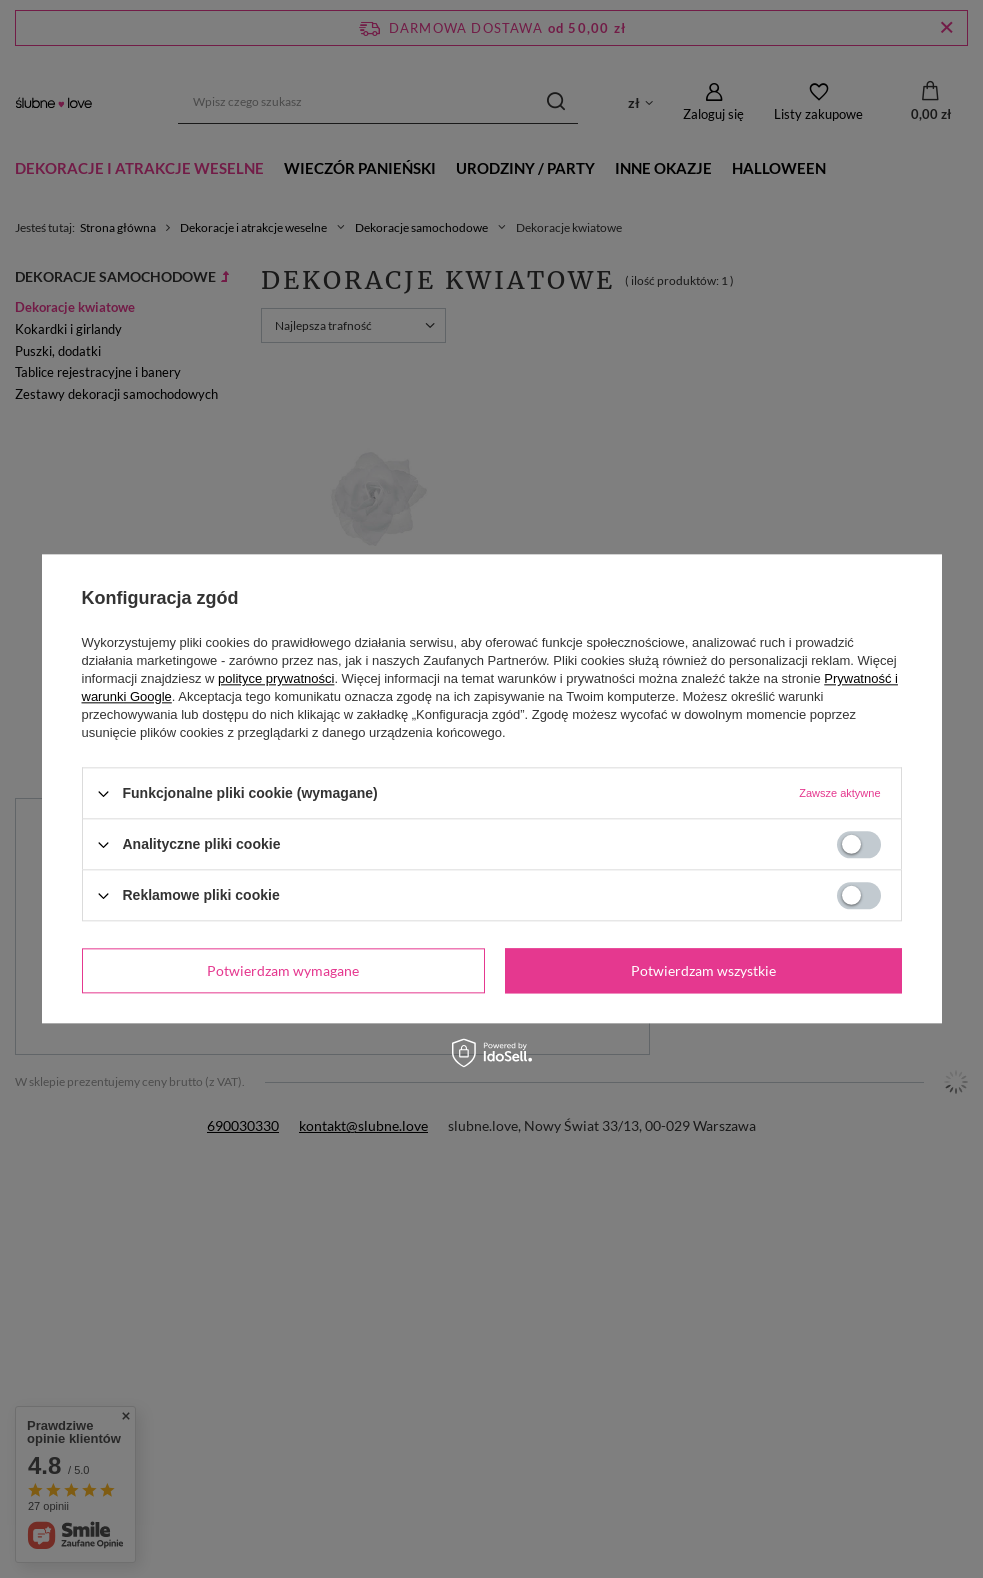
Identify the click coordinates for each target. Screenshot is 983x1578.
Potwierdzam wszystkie (703, 970)
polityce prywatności (276, 678)
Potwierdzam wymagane (283, 970)
